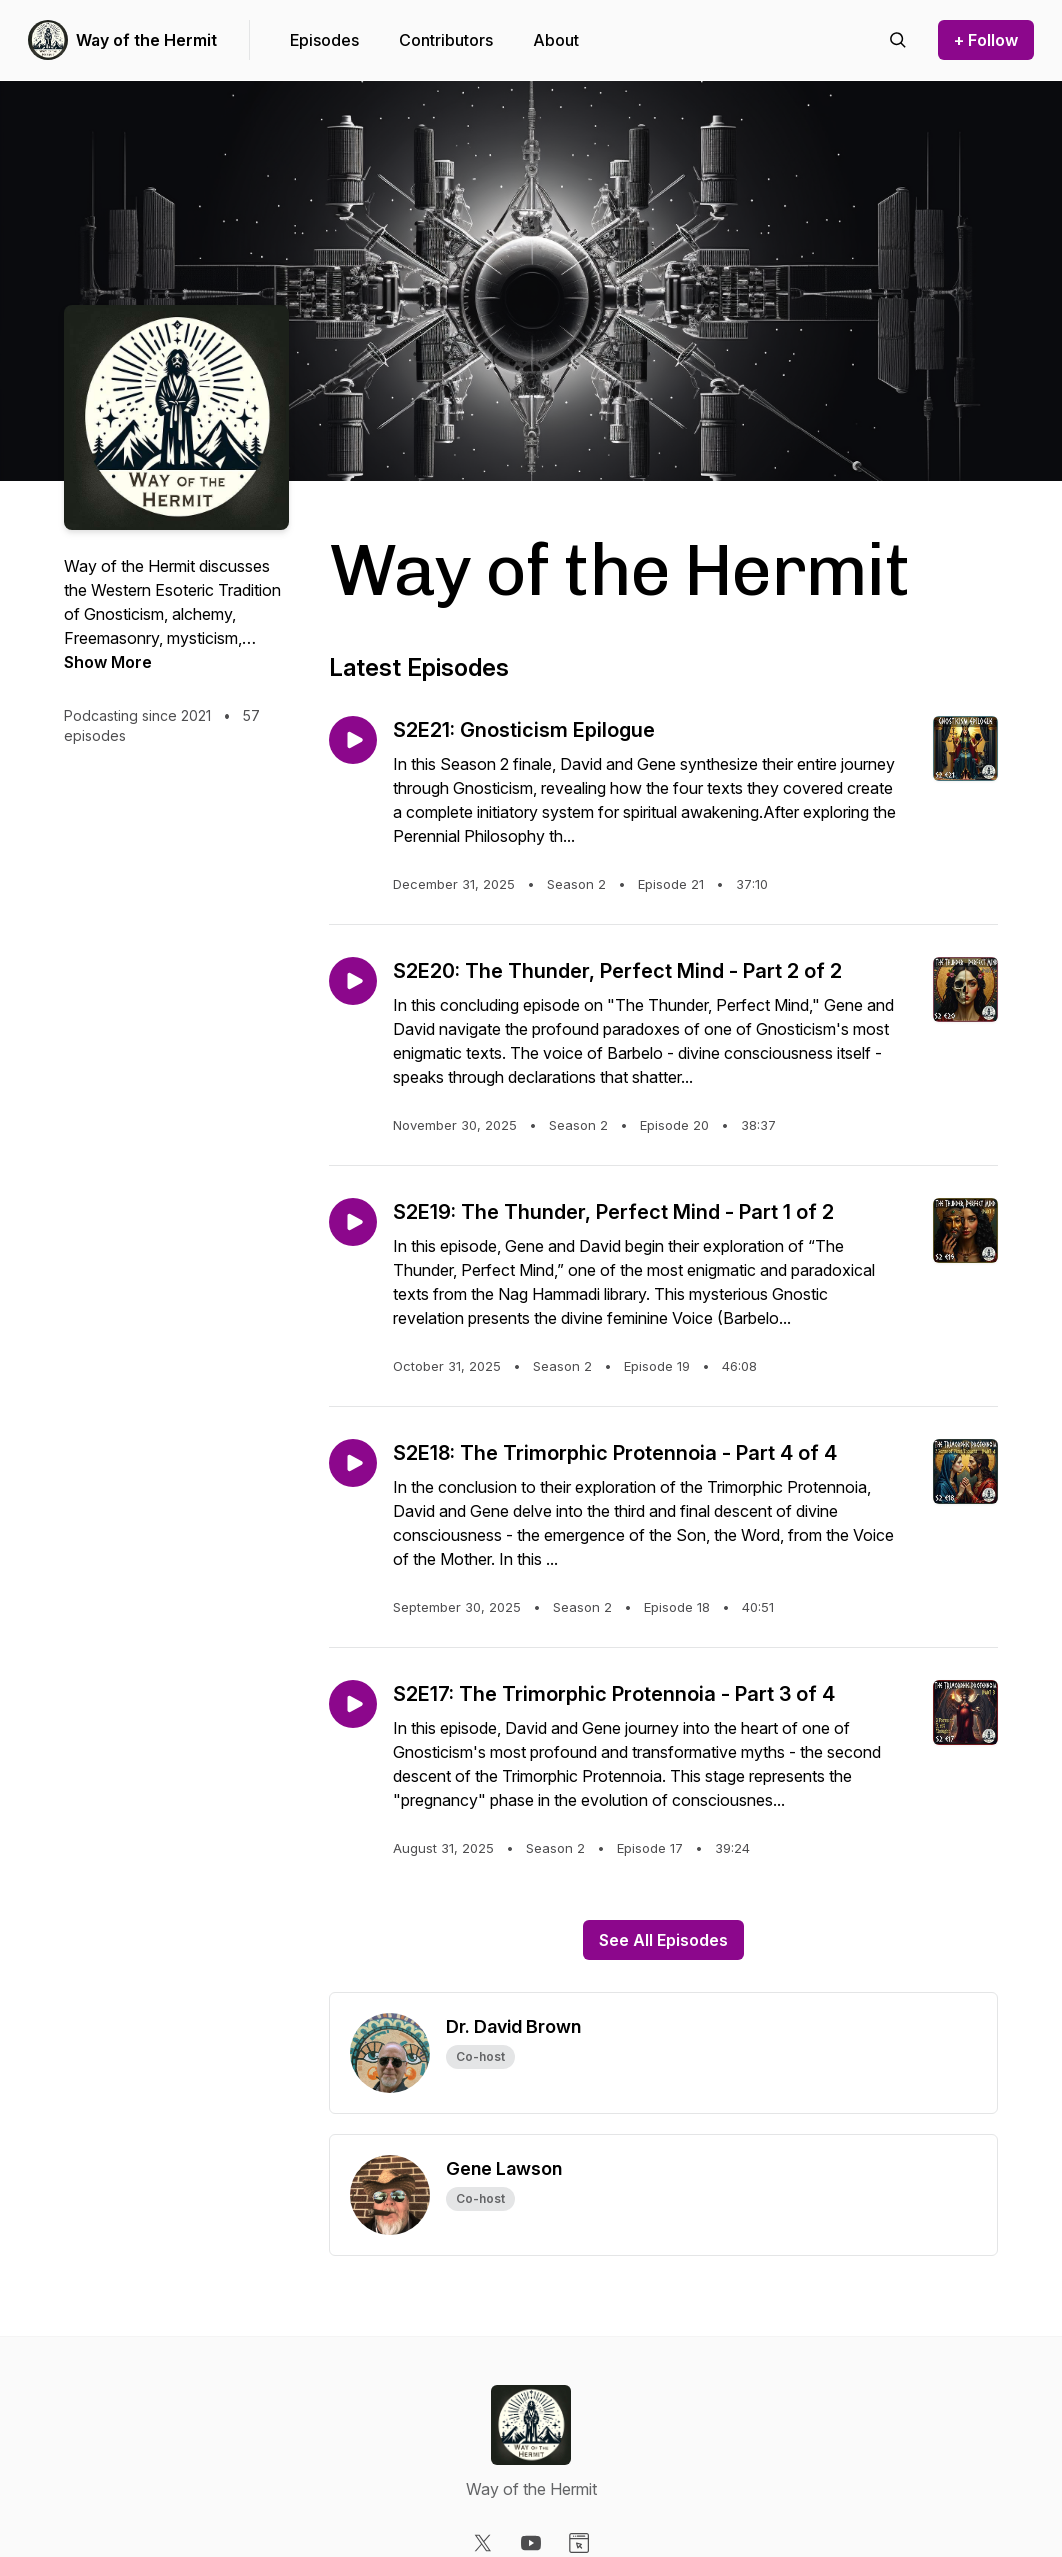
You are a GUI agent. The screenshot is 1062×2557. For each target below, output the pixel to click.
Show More (108, 662)
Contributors (446, 40)
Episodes (324, 40)
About (556, 40)
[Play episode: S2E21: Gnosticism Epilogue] (353, 740)
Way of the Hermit (146, 40)
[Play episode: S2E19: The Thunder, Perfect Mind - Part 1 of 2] (353, 1222)
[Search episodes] (898, 40)
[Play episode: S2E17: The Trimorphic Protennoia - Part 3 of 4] (353, 1704)
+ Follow (986, 40)
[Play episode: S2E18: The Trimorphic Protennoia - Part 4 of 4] (353, 1463)
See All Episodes (663, 1940)
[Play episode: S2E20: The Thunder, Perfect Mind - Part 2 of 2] (353, 981)
